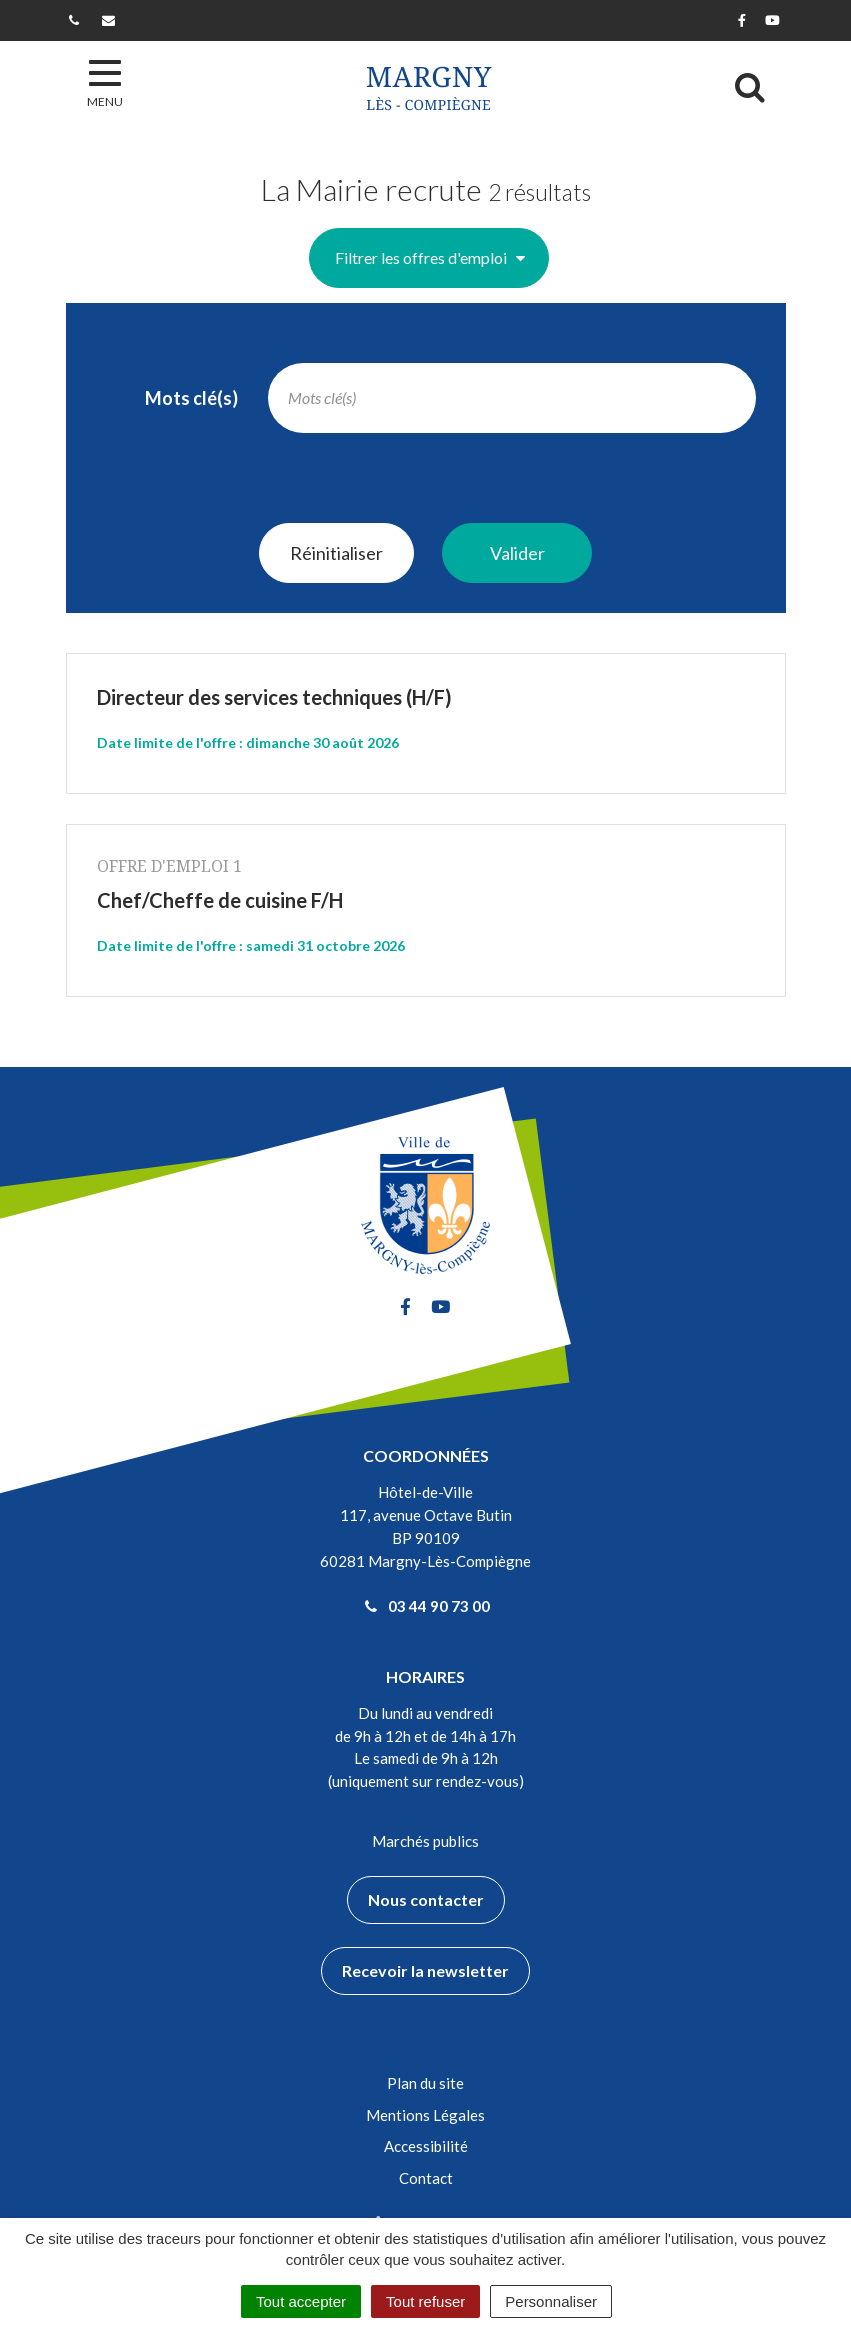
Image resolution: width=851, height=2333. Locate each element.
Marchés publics (425, 1841)
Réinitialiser (336, 553)
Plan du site (425, 2083)
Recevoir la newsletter (425, 1970)
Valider (517, 553)
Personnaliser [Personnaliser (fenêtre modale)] (551, 2301)
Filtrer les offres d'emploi (430, 257)
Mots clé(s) (191, 398)
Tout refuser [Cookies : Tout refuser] (425, 2301)
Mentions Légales (425, 2115)
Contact (426, 2178)
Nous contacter (426, 1899)
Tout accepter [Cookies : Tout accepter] (301, 2301)
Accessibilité (426, 2146)
